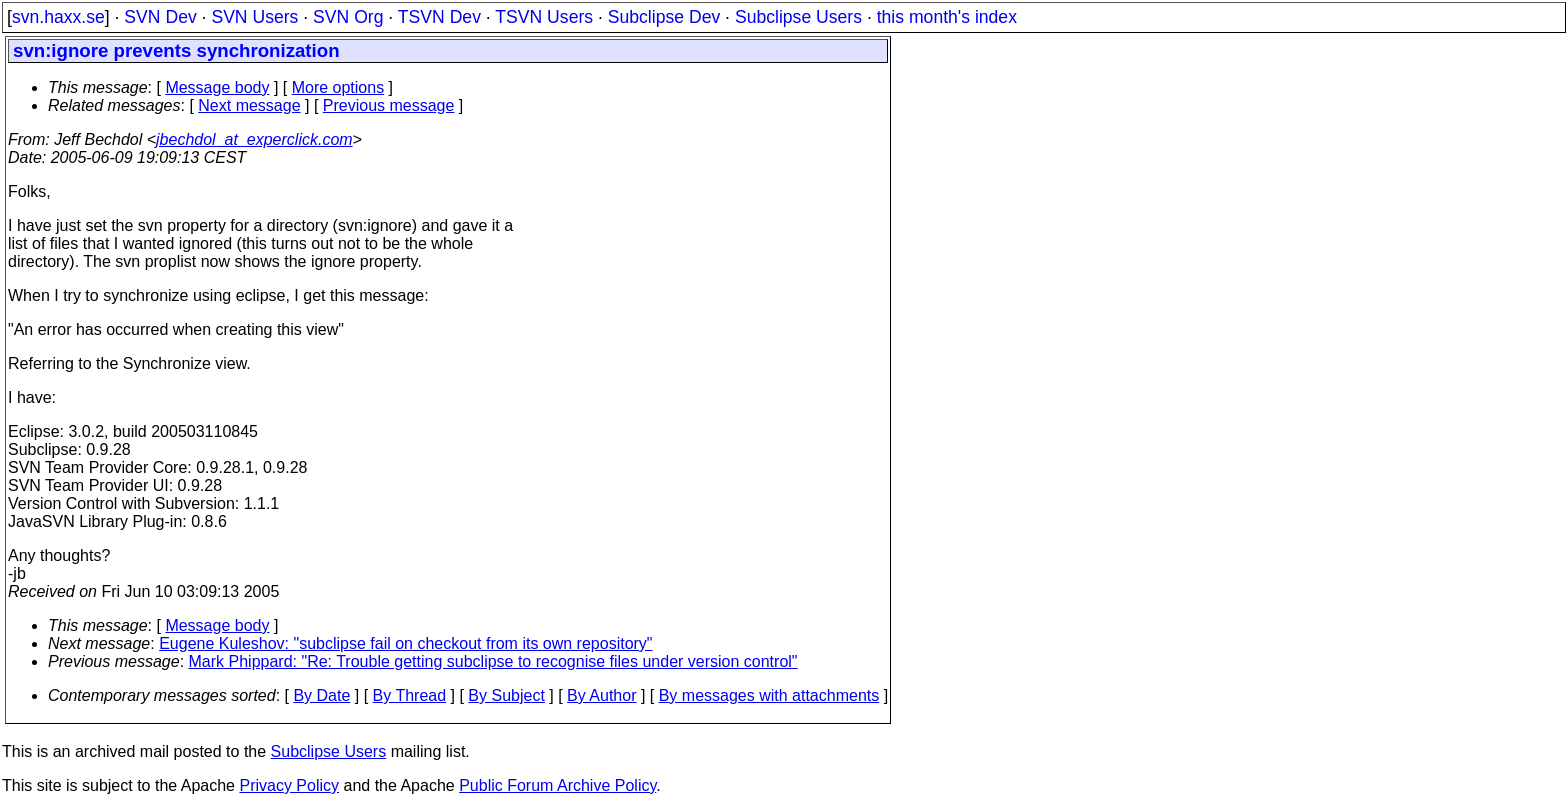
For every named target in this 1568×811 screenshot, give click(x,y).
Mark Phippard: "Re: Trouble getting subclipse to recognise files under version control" (493, 661)
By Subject (506, 695)
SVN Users (254, 17)
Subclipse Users (798, 17)
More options (338, 87)
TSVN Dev (439, 17)
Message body (217, 87)
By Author (601, 695)
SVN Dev (160, 17)
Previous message (389, 105)
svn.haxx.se (58, 17)
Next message (249, 105)
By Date (321, 695)
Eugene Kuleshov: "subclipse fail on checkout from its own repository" (405, 643)
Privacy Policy (289, 785)
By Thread (410, 695)
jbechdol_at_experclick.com (254, 139)
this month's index (947, 17)
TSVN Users (544, 17)
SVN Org (348, 17)
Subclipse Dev (664, 17)
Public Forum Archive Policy (557, 785)
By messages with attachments (769, 695)
